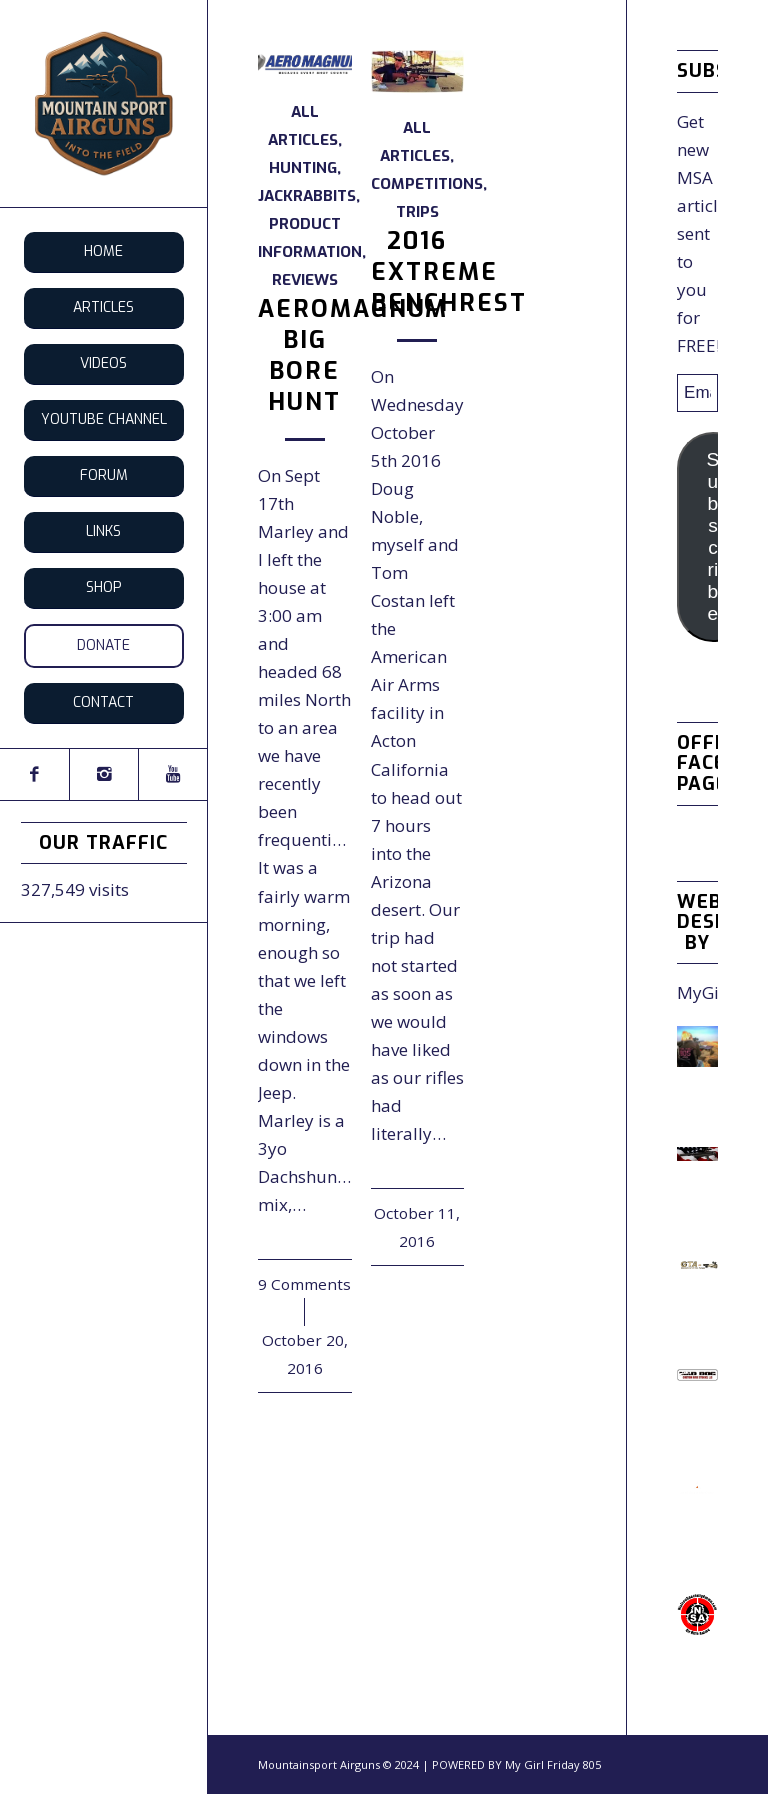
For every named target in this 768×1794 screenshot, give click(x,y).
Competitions (427, 184)
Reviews (305, 280)
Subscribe (713, 536)
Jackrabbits (307, 196)
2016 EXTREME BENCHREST (449, 272)
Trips (417, 212)
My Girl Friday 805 (553, 1764)
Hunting (303, 168)
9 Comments (304, 1284)
